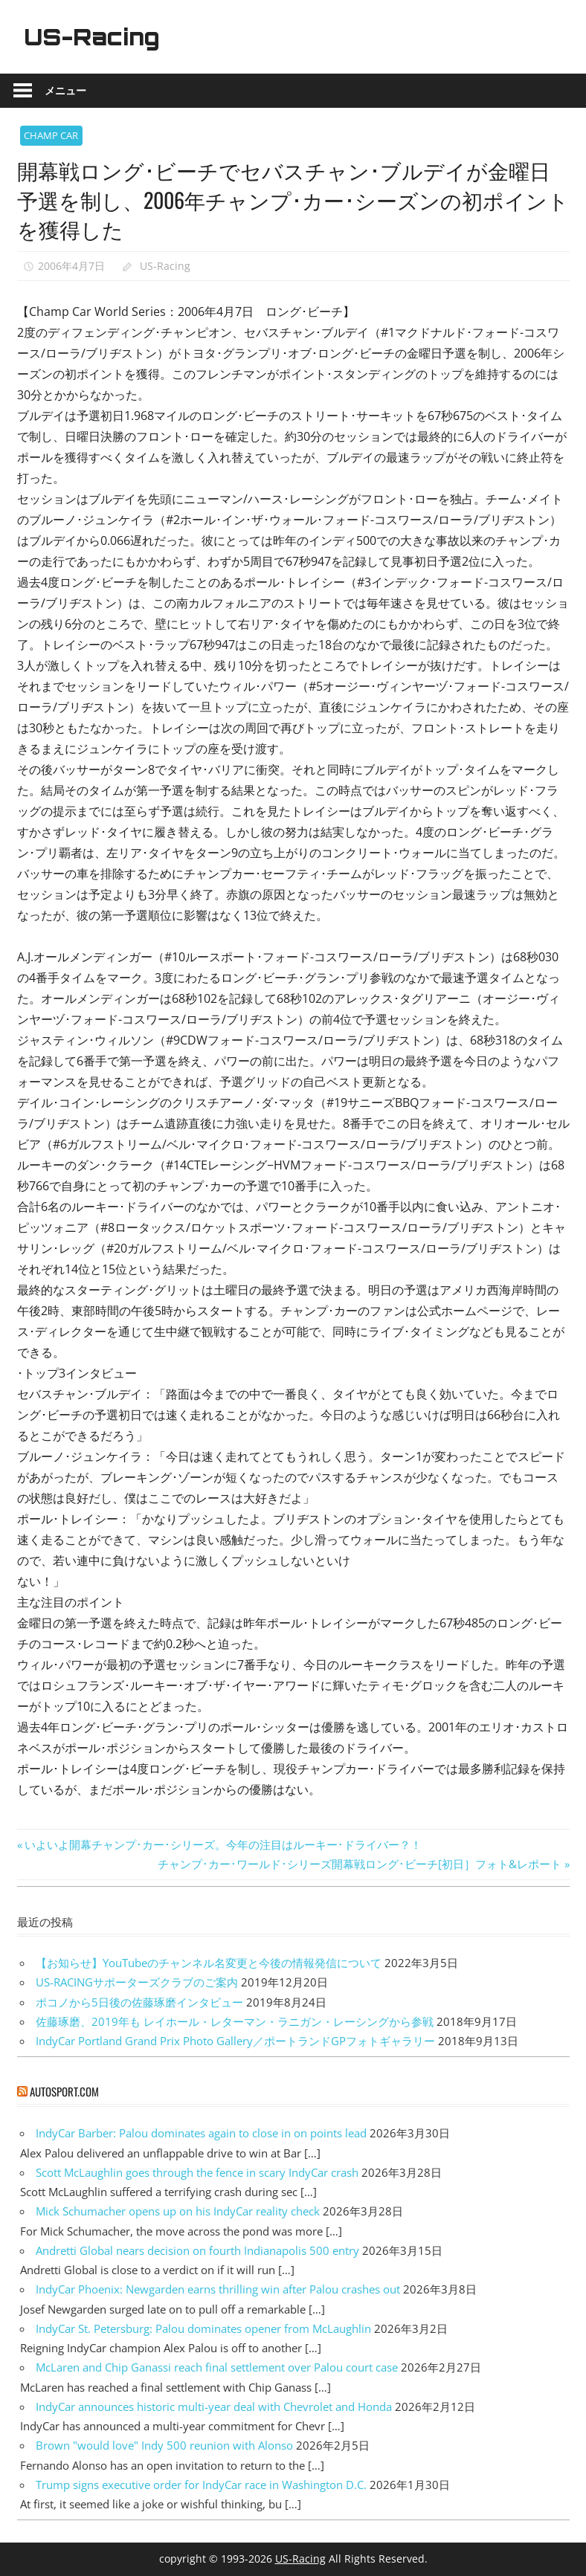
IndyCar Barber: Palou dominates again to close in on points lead (201, 2132)
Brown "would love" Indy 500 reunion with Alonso (164, 2445)
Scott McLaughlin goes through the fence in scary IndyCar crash (197, 2172)
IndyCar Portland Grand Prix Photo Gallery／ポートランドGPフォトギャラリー (235, 2040)
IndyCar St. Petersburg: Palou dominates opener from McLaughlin (203, 2328)
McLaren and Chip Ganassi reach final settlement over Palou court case (217, 2367)
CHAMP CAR (51, 135)
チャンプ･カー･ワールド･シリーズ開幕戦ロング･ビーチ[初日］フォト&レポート (359, 1863)
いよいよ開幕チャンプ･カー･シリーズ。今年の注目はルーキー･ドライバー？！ (223, 1844)
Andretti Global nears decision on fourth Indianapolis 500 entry (197, 2250)
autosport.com (64, 2091)
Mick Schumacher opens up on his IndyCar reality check (178, 2211)
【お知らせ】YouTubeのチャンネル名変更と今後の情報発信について (208, 1962)
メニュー (65, 90)
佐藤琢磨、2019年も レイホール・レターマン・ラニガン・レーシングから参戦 (235, 2021)
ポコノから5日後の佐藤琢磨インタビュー (139, 2002)
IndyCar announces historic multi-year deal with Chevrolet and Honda (214, 2406)
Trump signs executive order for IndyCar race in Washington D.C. (201, 2484)
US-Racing (97, 36)
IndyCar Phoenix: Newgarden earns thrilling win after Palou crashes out (218, 2289)
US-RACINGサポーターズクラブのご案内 (137, 1982)
